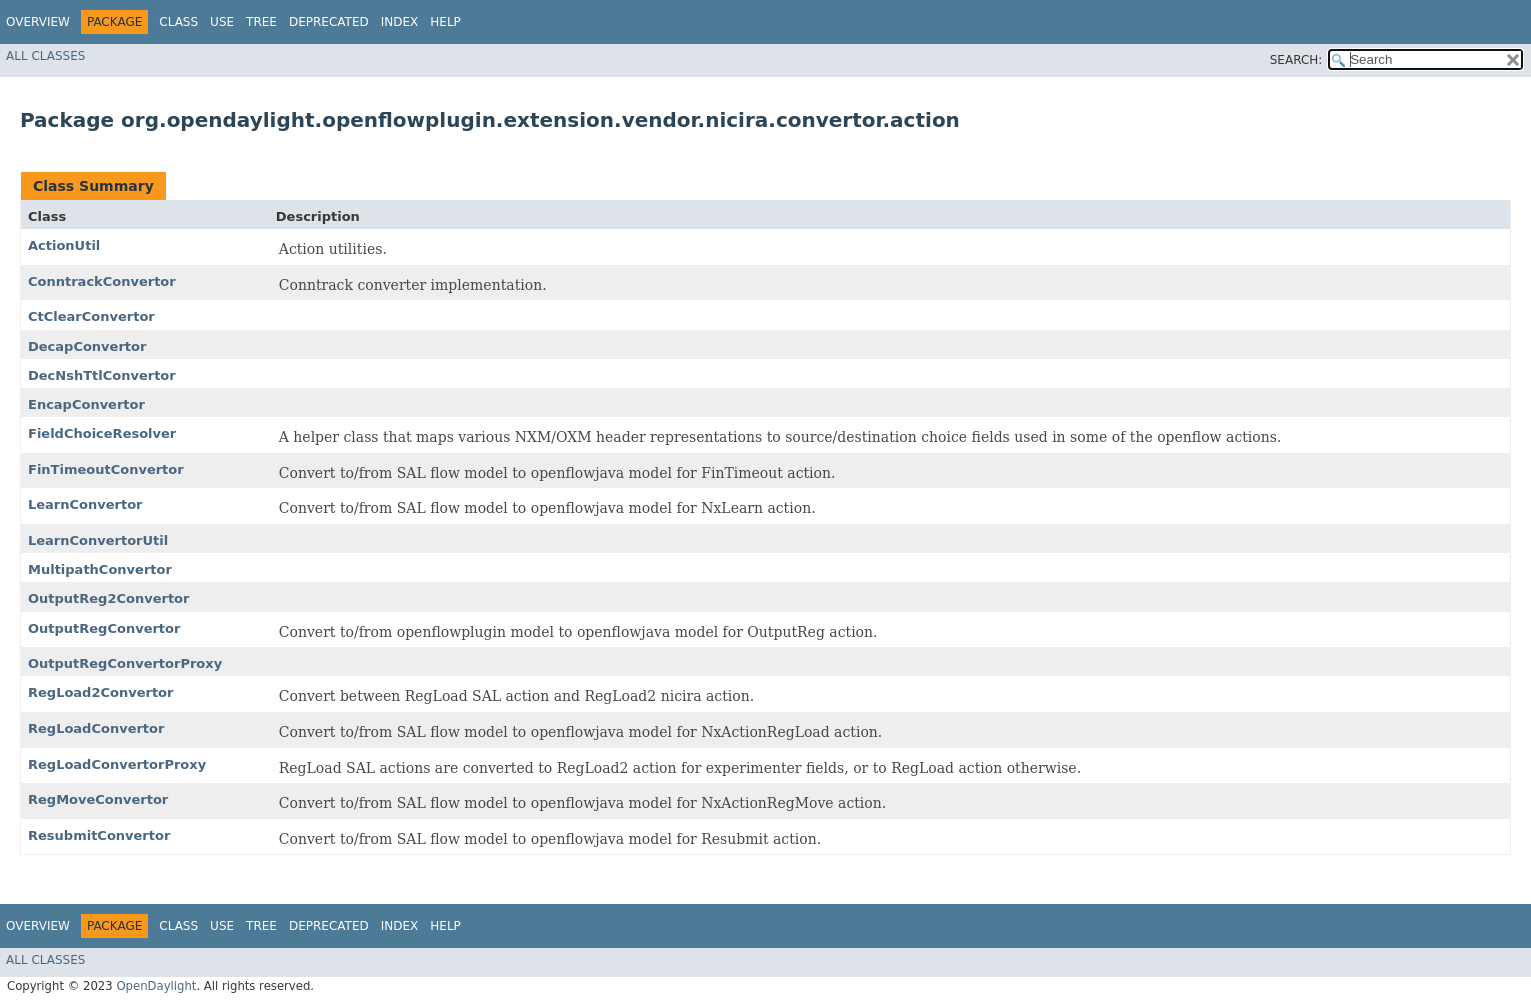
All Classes (45, 56)
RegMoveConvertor (98, 799)
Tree (261, 22)
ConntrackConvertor (102, 281)
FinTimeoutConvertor (106, 469)
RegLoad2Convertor (100, 692)
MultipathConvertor (100, 569)
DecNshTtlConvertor (102, 375)
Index (400, 22)
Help (445, 22)
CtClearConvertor (91, 316)
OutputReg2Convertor (108, 598)
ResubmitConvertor (99, 835)
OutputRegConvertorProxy (125, 663)
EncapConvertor (86, 404)
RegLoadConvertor (96, 728)
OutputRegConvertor (104, 628)
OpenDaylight (156, 986)
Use (222, 22)
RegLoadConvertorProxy (117, 764)
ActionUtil (64, 245)
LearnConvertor (85, 504)
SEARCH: (1296, 60)
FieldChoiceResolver (102, 433)
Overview (38, 22)
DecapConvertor (87, 346)
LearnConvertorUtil (98, 540)
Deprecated (329, 22)
